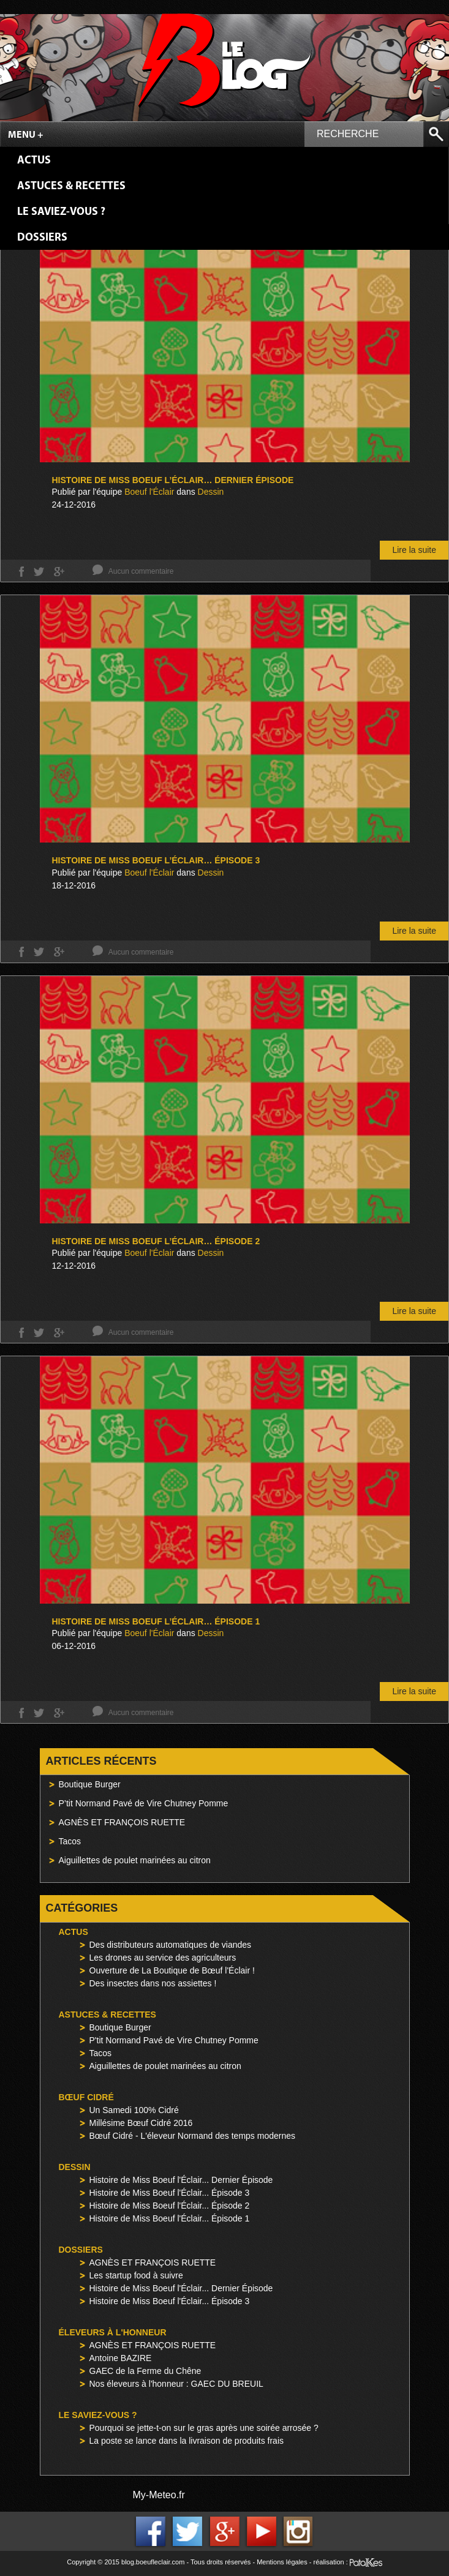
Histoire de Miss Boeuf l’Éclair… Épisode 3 (156, 860)
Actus (34, 161)
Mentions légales (282, 2562)
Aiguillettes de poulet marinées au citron (135, 1860)
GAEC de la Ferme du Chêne (145, 2371)
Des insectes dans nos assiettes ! (153, 1983)
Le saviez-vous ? (61, 212)
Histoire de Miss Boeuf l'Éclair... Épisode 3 (169, 2193)
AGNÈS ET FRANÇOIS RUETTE (122, 1822)
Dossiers (42, 238)
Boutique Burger (90, 1784)
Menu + (25, 135)
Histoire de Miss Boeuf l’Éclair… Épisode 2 (156, 1241)
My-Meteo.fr (159, 2495)
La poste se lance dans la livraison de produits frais (186, 2441)
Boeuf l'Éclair (149, 492)
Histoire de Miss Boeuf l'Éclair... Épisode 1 (169, 2218)
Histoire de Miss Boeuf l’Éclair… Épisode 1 (156, 1621)
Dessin (211, 492)
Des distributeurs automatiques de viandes (170, 1945)
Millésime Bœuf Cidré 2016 (141, 2123)
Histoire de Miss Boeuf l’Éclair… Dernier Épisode (173, 480)
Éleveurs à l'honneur (113, 2332)
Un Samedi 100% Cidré (134, 2110)
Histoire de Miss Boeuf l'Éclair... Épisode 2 (169, 2205)
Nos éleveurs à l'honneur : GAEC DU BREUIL (176, 2384)
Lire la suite (414, 550)
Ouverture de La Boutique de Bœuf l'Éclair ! (172, 1970)
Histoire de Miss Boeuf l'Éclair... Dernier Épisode (181, 2180)
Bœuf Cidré (86, 2097)
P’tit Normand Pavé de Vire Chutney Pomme (143, 1803)
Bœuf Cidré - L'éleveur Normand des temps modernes (192, 2136)
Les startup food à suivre (136, 2275)
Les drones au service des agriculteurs (162, 1957)
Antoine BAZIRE (120, 2358)
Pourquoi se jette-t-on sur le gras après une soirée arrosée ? (204, 2428)
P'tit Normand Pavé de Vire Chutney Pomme (173, 2040)
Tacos (70, 1841)
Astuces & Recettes (71, 186)
